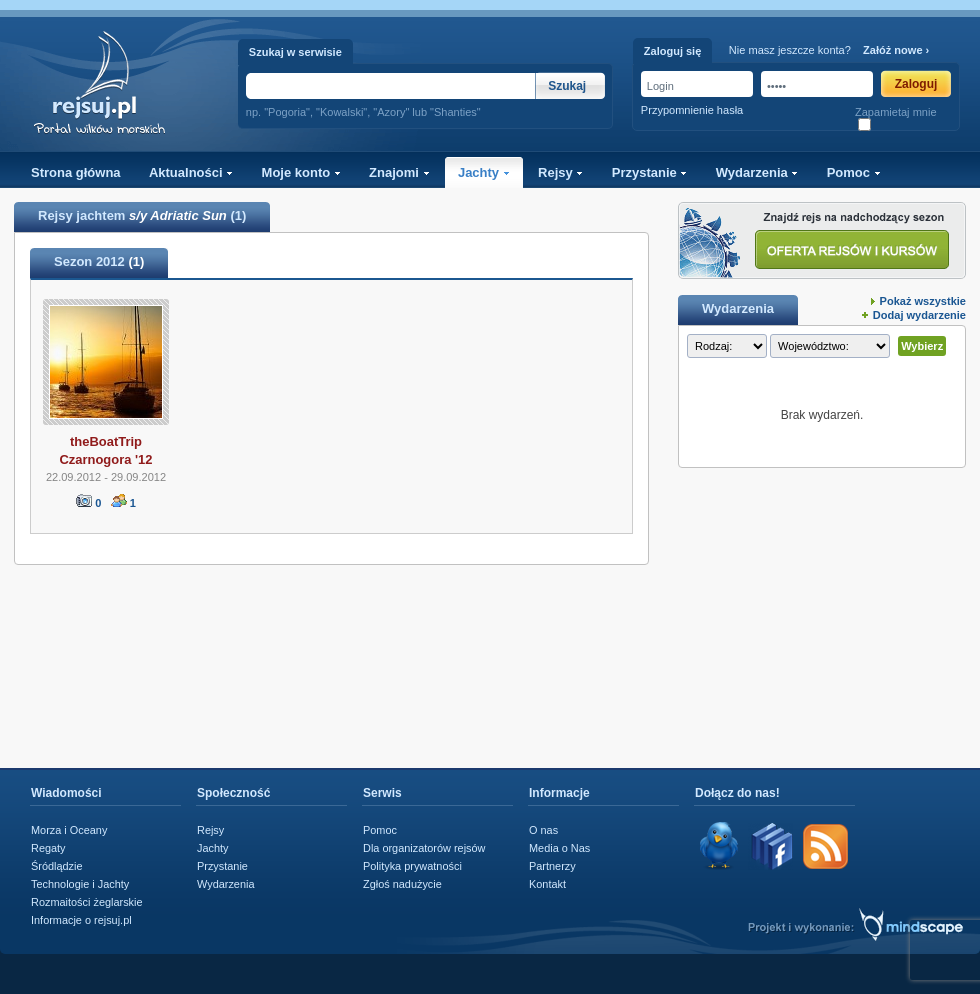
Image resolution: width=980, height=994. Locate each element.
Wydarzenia (757, 172)
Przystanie (650, 172)
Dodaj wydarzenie (919, 315)
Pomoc (854, 172)
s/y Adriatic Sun (178, 215)
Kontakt (547, 884)
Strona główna (76, 172)
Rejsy (560, 172)
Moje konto (301, 172)
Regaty (48, 848)
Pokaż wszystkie (923, 301)
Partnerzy (552, 866)
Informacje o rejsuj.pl (81, 920)
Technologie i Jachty (80, 884)
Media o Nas (559, 848)
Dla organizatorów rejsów (424, 848)
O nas (543, 830)
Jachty (484, 172)
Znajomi (399, 172)
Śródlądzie (57, 866)
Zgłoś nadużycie (402, 884)
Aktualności (191, 172)
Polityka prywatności (412, 866)
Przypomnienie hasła (692, 110)
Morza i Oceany (69, 830)
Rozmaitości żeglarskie (87, 902)
